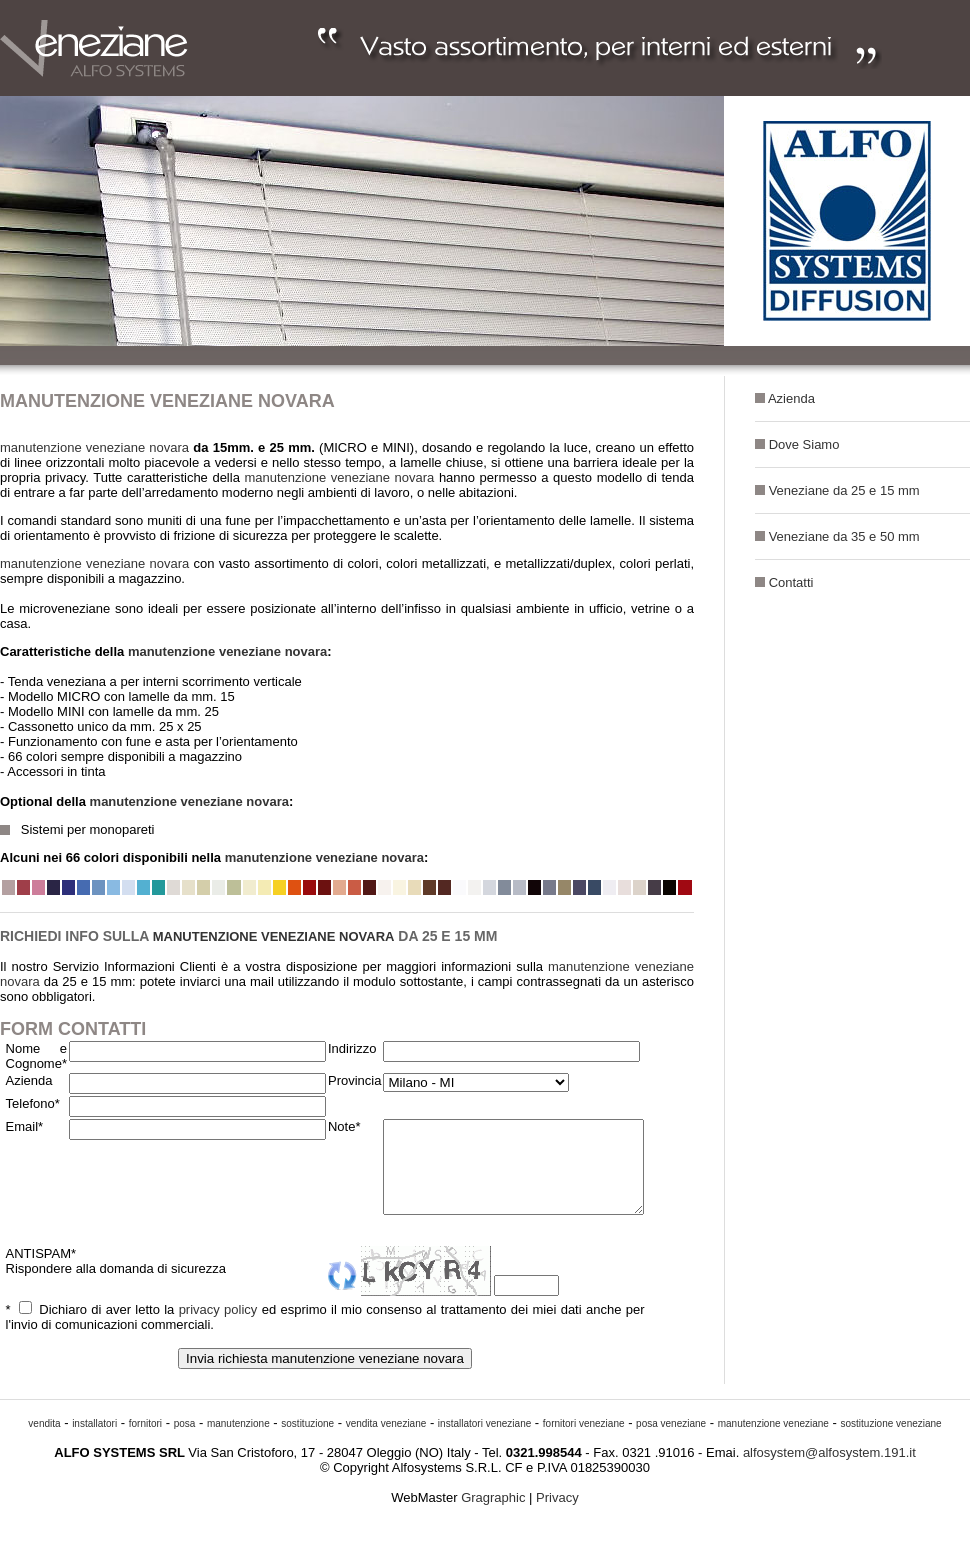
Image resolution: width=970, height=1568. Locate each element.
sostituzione (307, 1441)
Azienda (791, 398)
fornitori (145, 1441)
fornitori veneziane (584, 1441)
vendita (44, 1441)
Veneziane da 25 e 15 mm (844, 490)
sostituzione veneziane (890, 1441)
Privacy (557, 1515)
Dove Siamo (804, 444)
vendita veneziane (386, 1441)
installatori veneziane (484, 1441)
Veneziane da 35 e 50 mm (844, 536)
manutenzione (238, 1441)
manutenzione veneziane (773, 1441)
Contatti (791, 582)
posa (185, 1441)
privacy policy (211, 1327)
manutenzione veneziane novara (94, 447)
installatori (94, 1441)
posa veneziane (671, 1441)
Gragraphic (495, 1515)
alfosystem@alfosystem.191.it (829, 1470)
